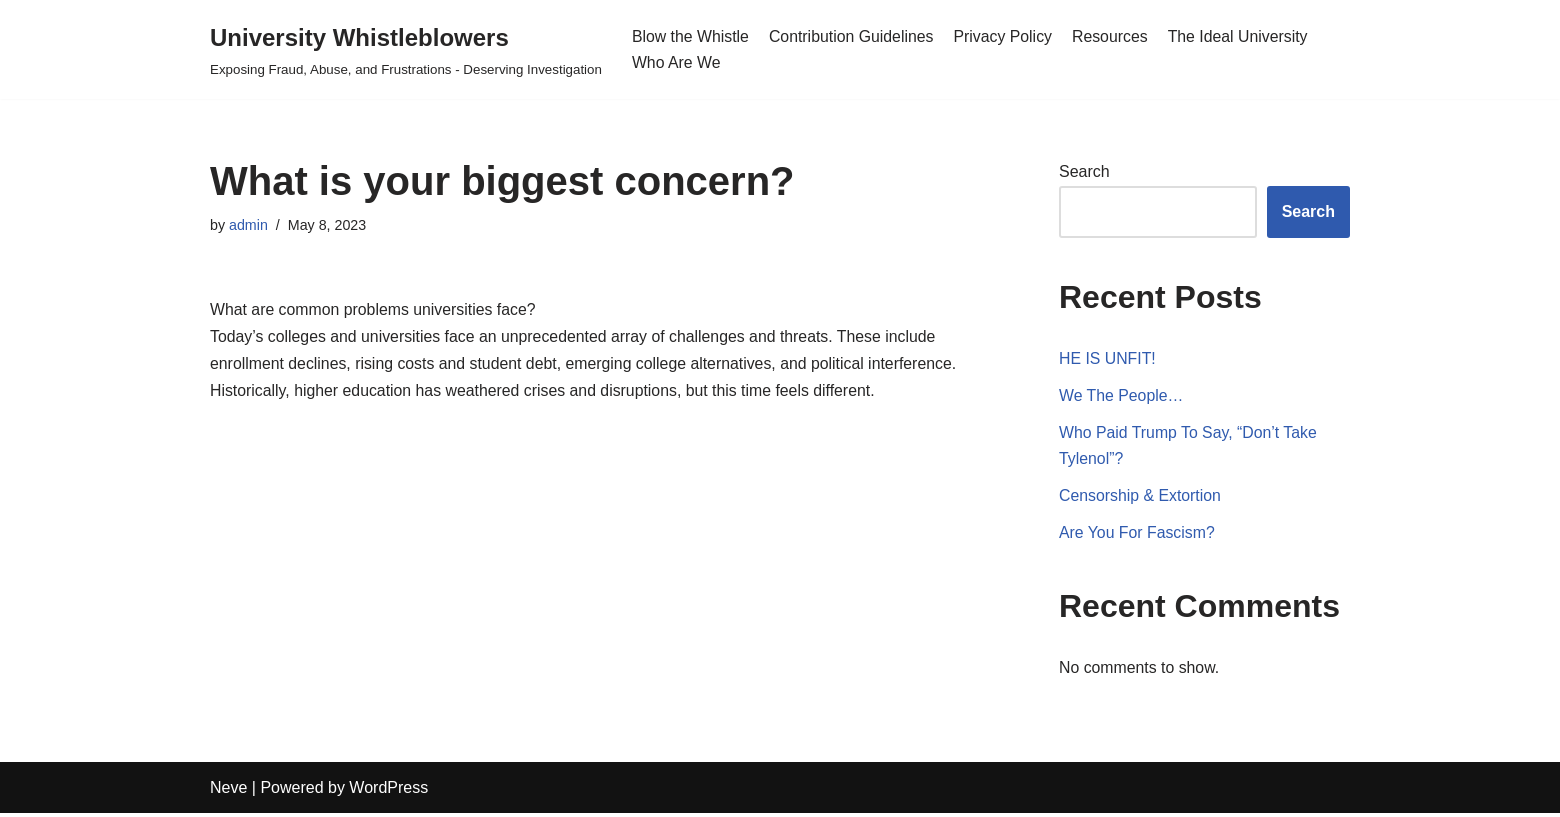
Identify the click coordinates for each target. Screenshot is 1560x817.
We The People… (1122, 397)
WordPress (388, 791)
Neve (228, 791)
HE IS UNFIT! (1108, 360)
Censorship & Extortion (1141, 498)
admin (248, 225)
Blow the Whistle (691, 36)
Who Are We (677, 62)
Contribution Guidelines (853, 36)
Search (1084, 172)
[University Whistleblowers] (406, 49)
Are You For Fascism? (1137, 536)
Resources (1114, 36)
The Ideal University (1243, 36)
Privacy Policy (1007, 36)
